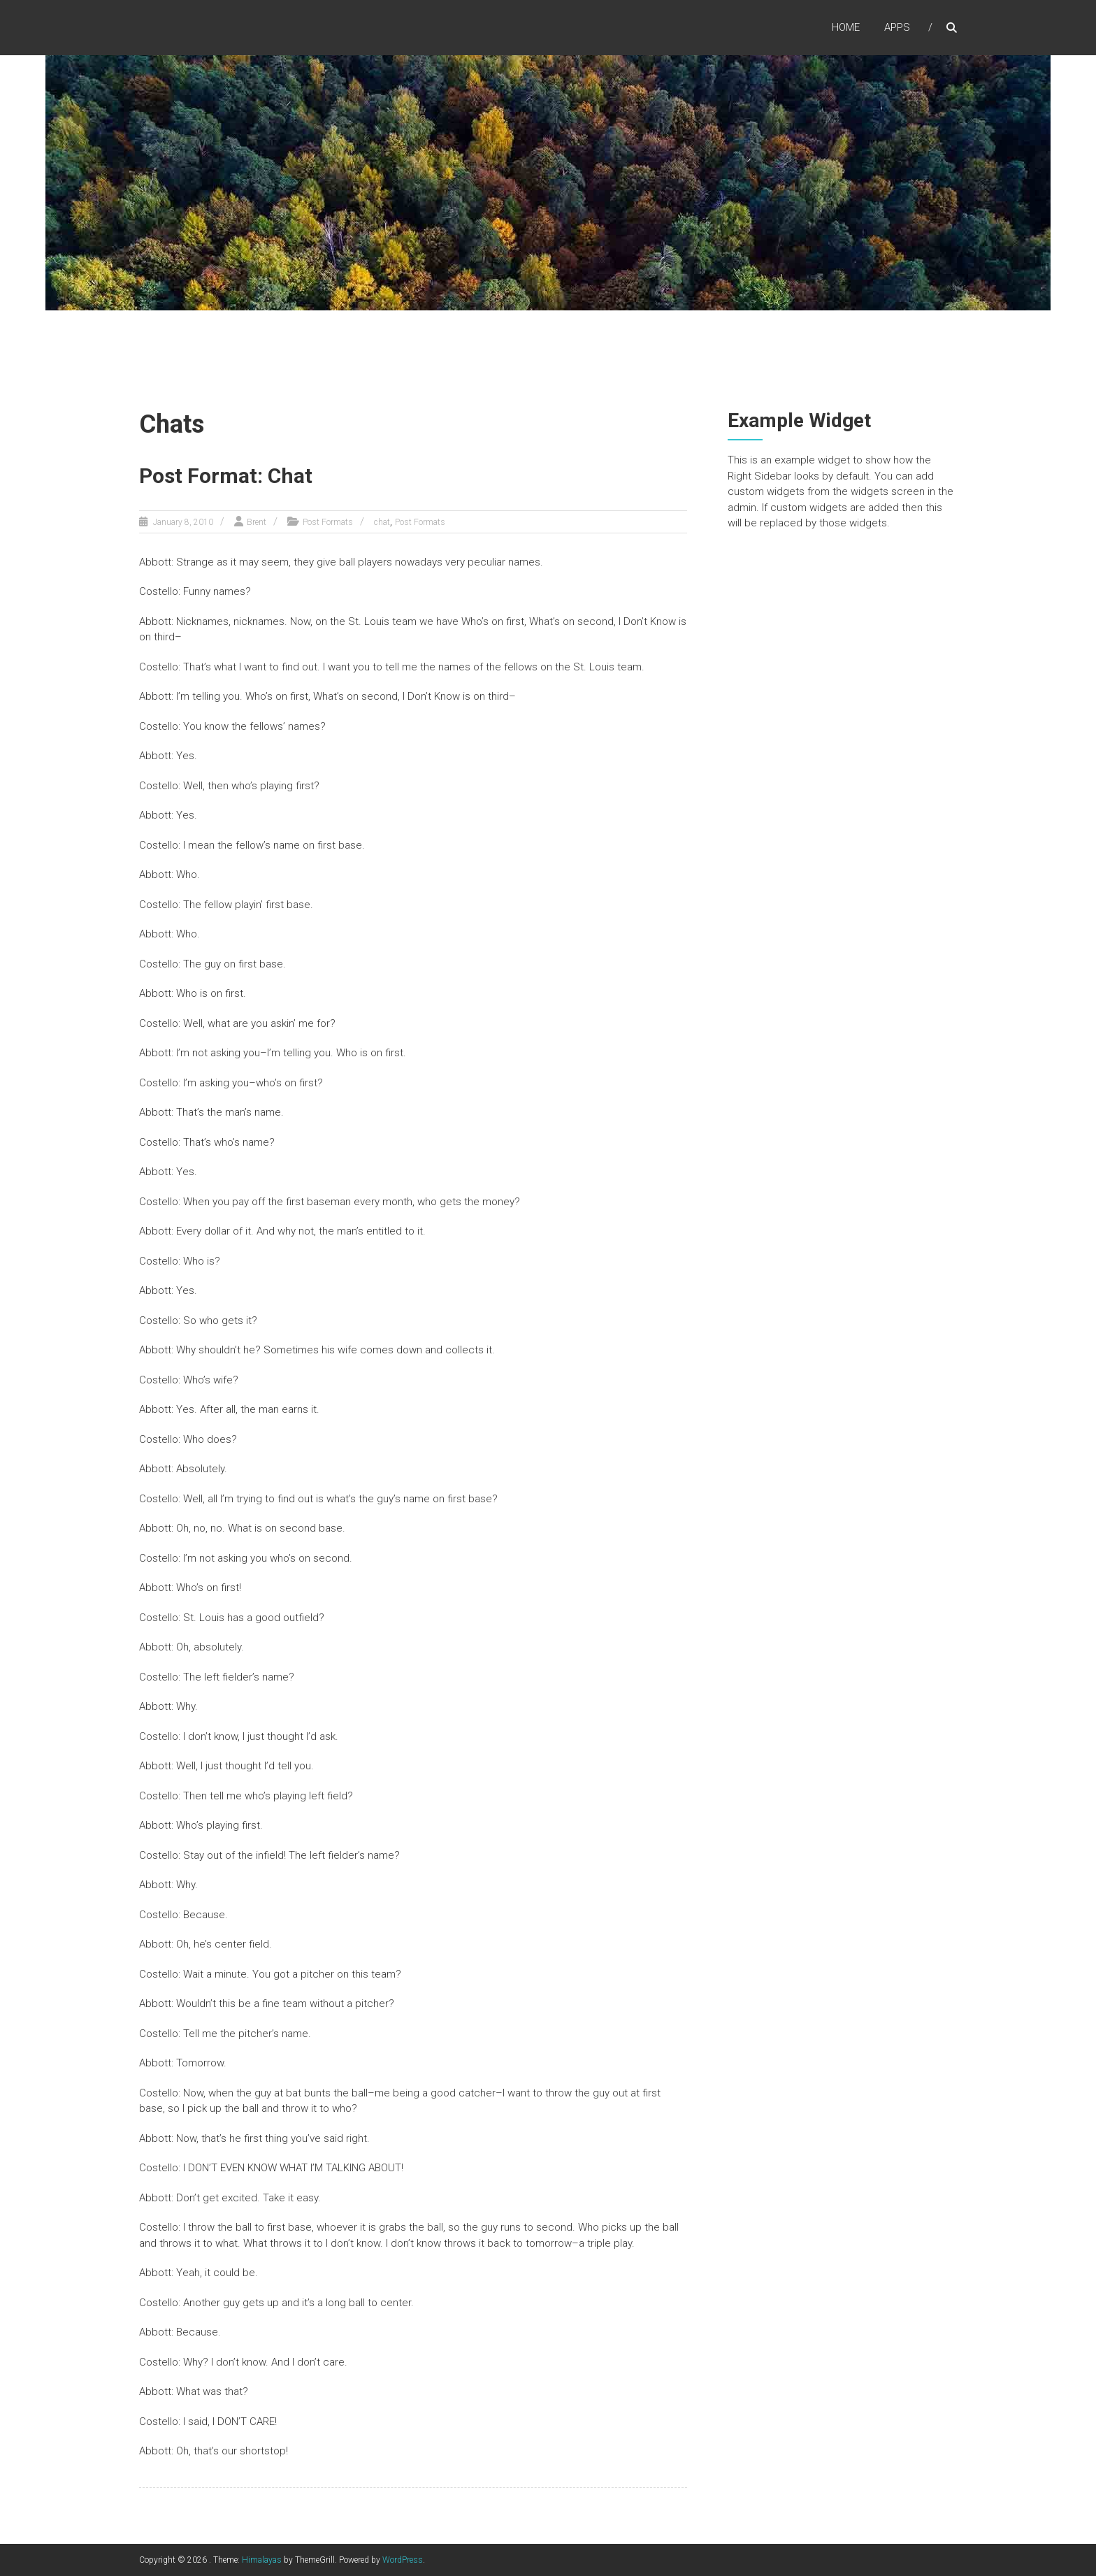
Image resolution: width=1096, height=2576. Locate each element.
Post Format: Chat (225, 475)
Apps (897, 27)
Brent (256, 522)
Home (846, 27)
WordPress (402, 2560)
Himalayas (262, 2560)
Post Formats (328, 522)
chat (382, 522)
